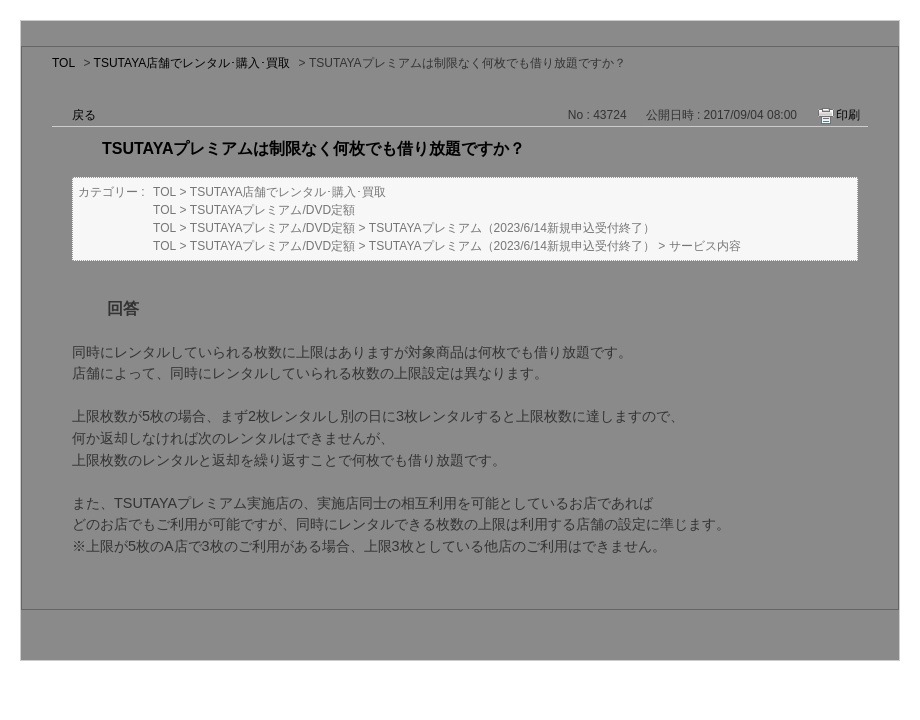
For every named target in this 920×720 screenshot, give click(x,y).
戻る (84, 115)
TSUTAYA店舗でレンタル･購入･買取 (192, 63)
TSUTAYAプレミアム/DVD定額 (272, 210)
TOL (63, 63)
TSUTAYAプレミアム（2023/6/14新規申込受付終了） (512, 228)
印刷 (848, 115)
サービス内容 (705, 246)
